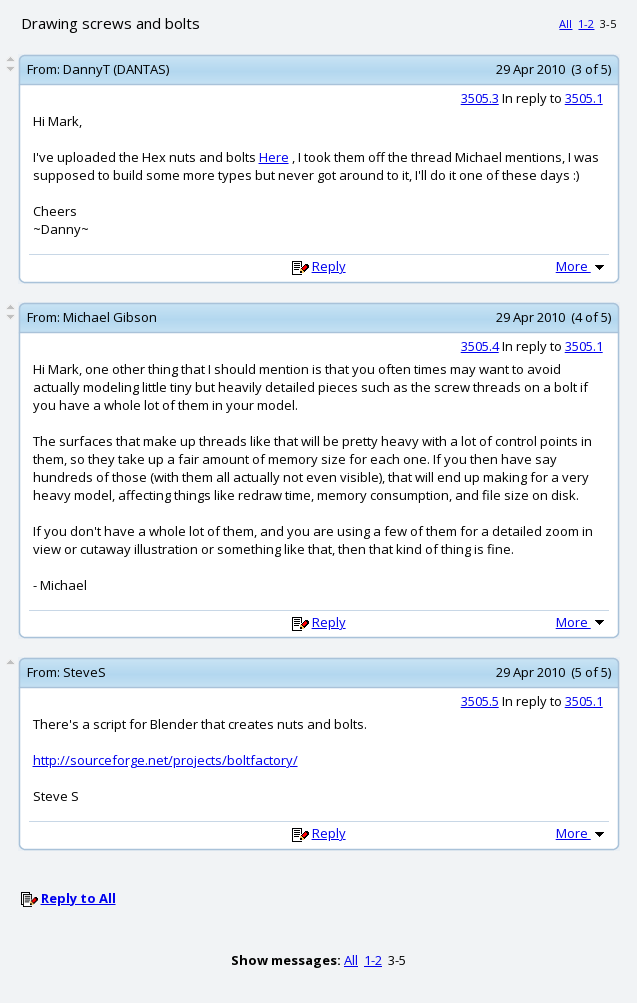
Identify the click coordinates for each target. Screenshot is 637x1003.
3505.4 (480, 346)
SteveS (84, 672)
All (565, 23)
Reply (329, 266)
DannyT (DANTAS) (116, 69)
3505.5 (480, 701)
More (582, 266)
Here (274, 157)
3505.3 (480, 98)
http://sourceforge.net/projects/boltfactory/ (165, 760)
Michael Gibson (110, 317)
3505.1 (584, 98)
